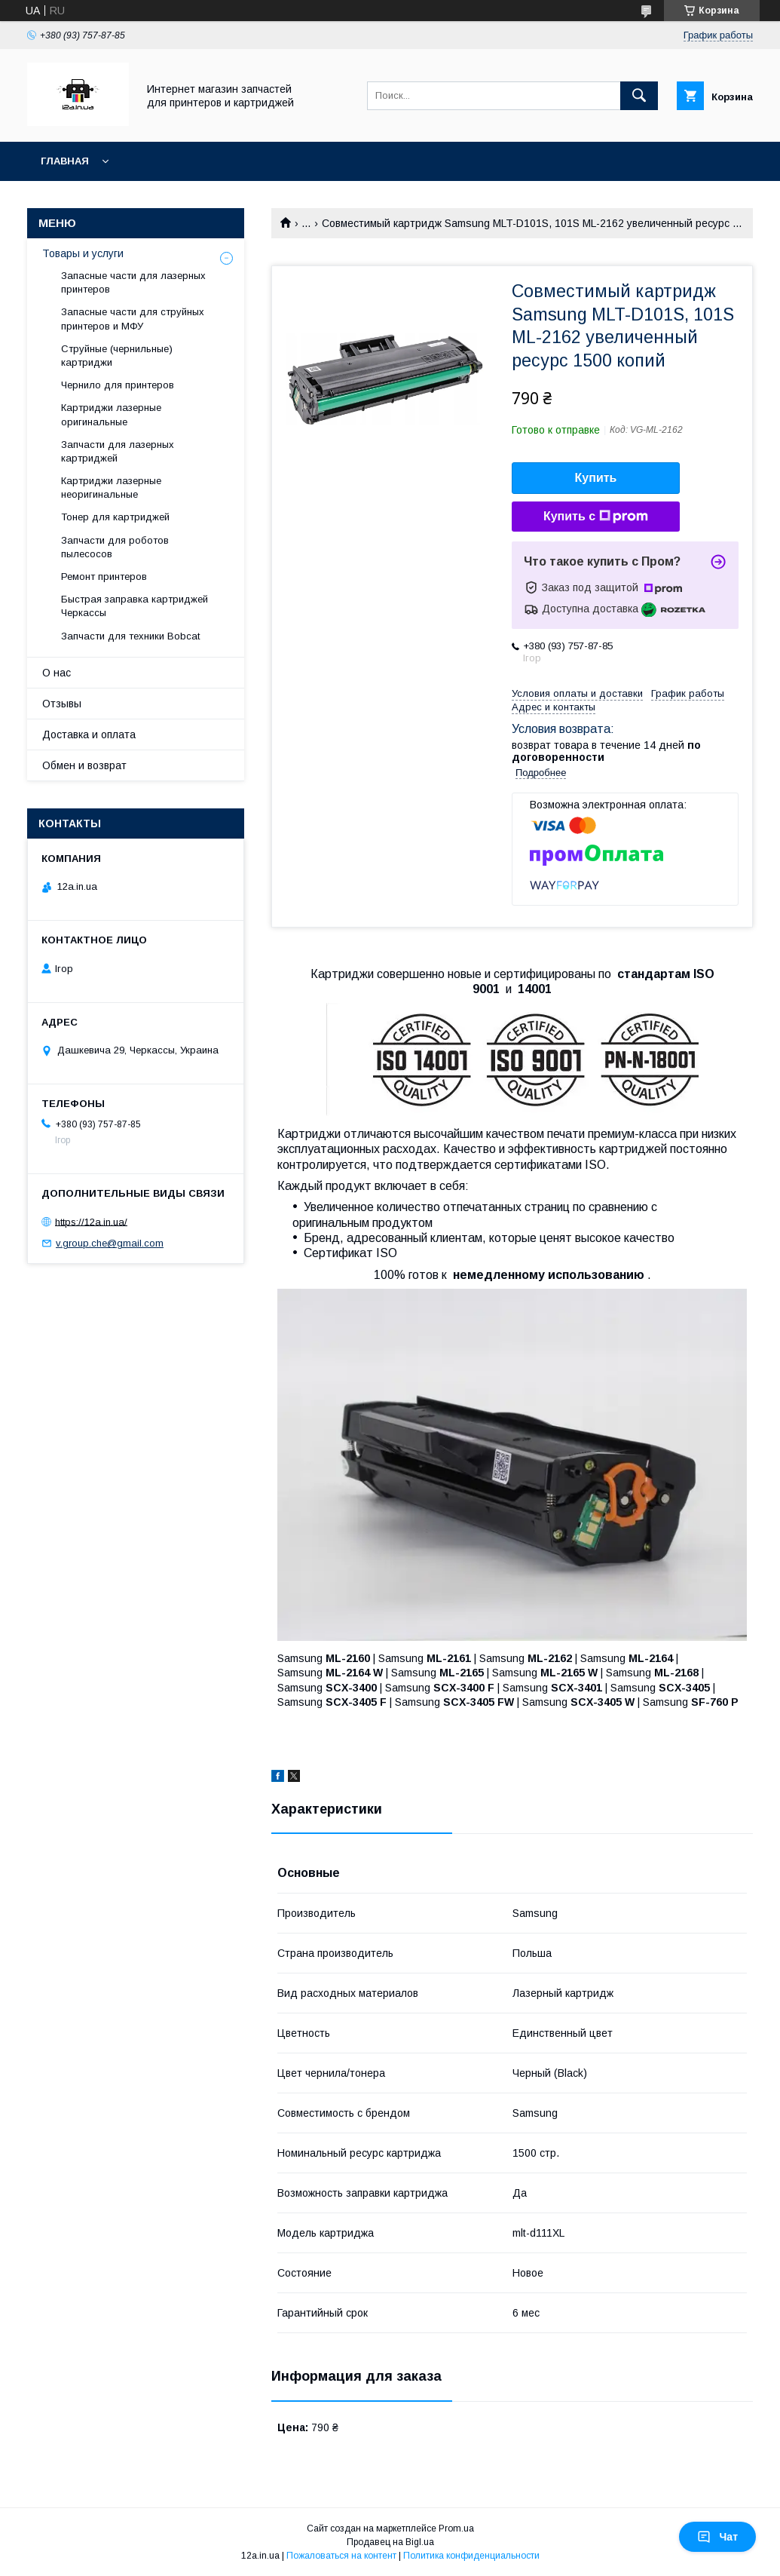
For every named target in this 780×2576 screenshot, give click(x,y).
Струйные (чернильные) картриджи (117, 355)
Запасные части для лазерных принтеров (133, 282)
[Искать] (639, 95)
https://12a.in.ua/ (91, 1221)
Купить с (595, 516)
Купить (596, 477)
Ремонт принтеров (104, 576)
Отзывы (61, 704)
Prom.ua (456, 2528)
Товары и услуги (83, 253)
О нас (56, 673)
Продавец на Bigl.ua (390, 2542)
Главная (65, 161)
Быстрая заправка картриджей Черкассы (134, 605)
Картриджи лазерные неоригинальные (111, 487)
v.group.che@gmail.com (110, 1243)
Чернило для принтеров (117, 385)
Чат (717, 2537)
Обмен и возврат (84, 765)
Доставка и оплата (89, 734)
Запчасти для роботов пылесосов (115, 547)
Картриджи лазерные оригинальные (111, 414)
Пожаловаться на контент (341, 2555)
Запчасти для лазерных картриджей (117, 451)
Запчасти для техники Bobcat (130, 636)
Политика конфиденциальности (471, 2555)
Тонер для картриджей (115, 517)
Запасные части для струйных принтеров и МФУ (132, 318)
